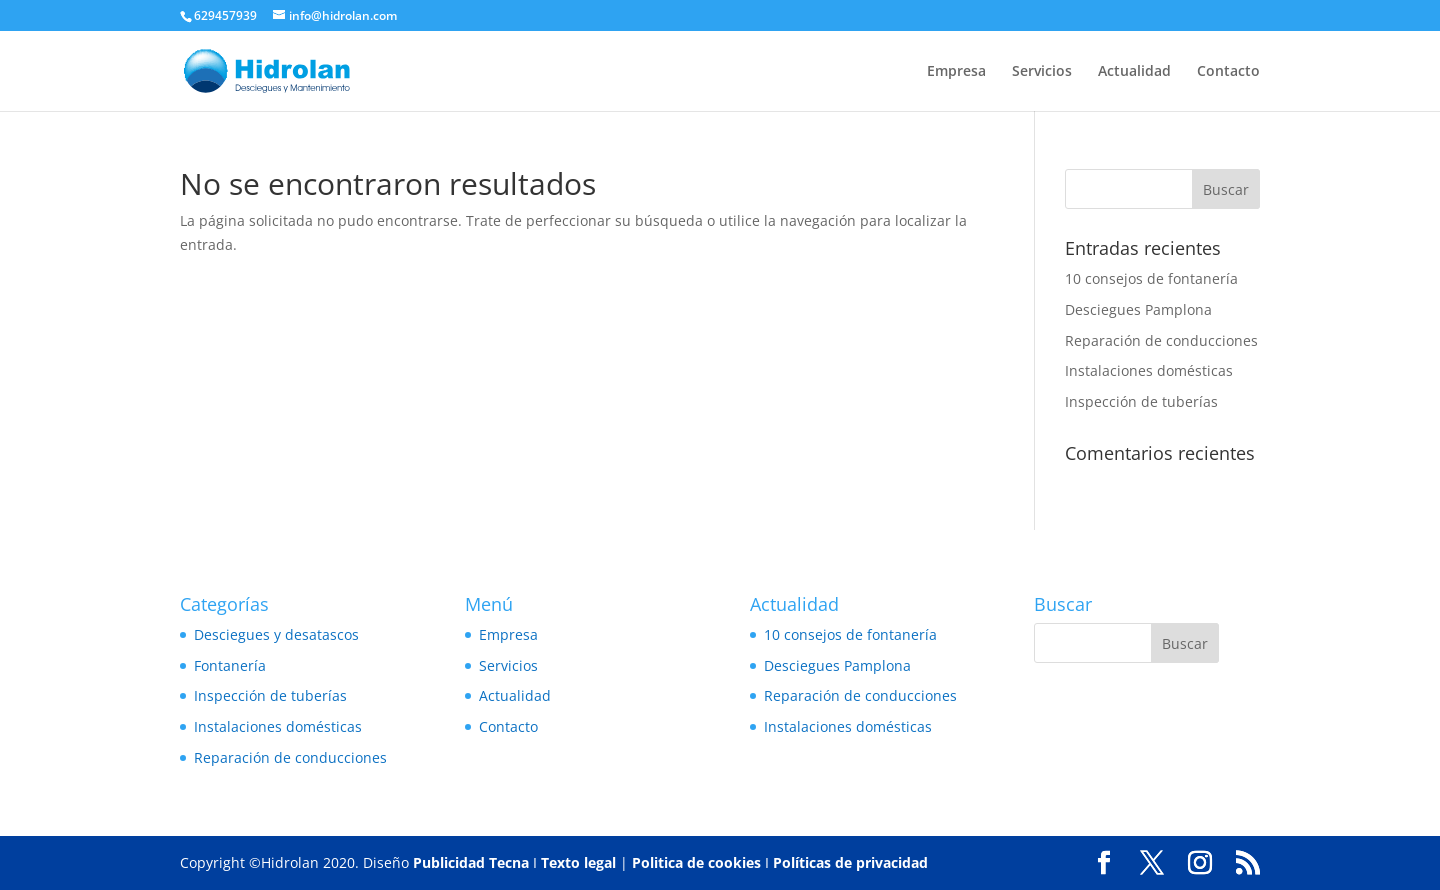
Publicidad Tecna (471, 862)
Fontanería (230, 665)
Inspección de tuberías (1141, 401)
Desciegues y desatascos (276, 634)
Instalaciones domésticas (1149, 370)
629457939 (225, 15)
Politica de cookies (696, 862)
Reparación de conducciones (1161, 340)
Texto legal (578, 862)
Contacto (1228, 72)
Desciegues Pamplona (1138, 309)
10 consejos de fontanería (1151, 278)
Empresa (956, 72)
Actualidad (1134, 72)
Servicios (1042, 72)
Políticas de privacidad (850, 862)
